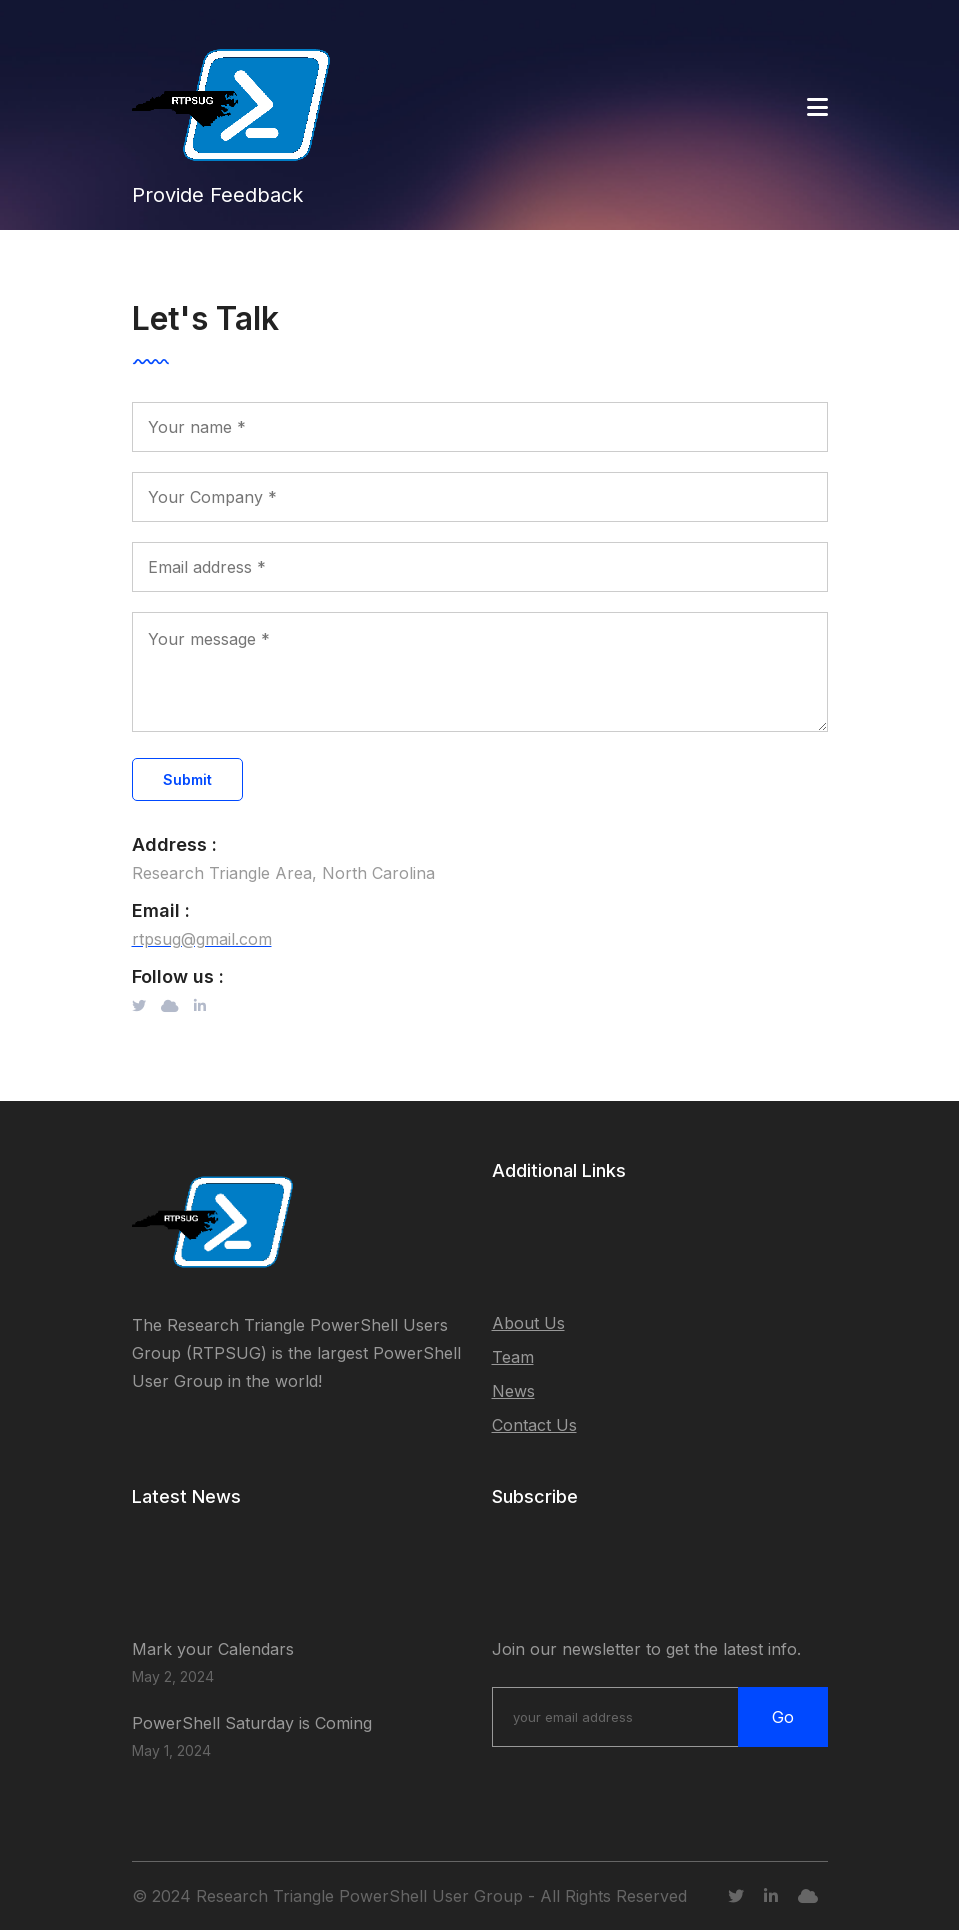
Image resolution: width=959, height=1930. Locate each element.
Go (783, 1717)
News (513, 1391)
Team (513, 1357)
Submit (187, 779)
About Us (528, 1323)
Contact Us (534, 1425)
